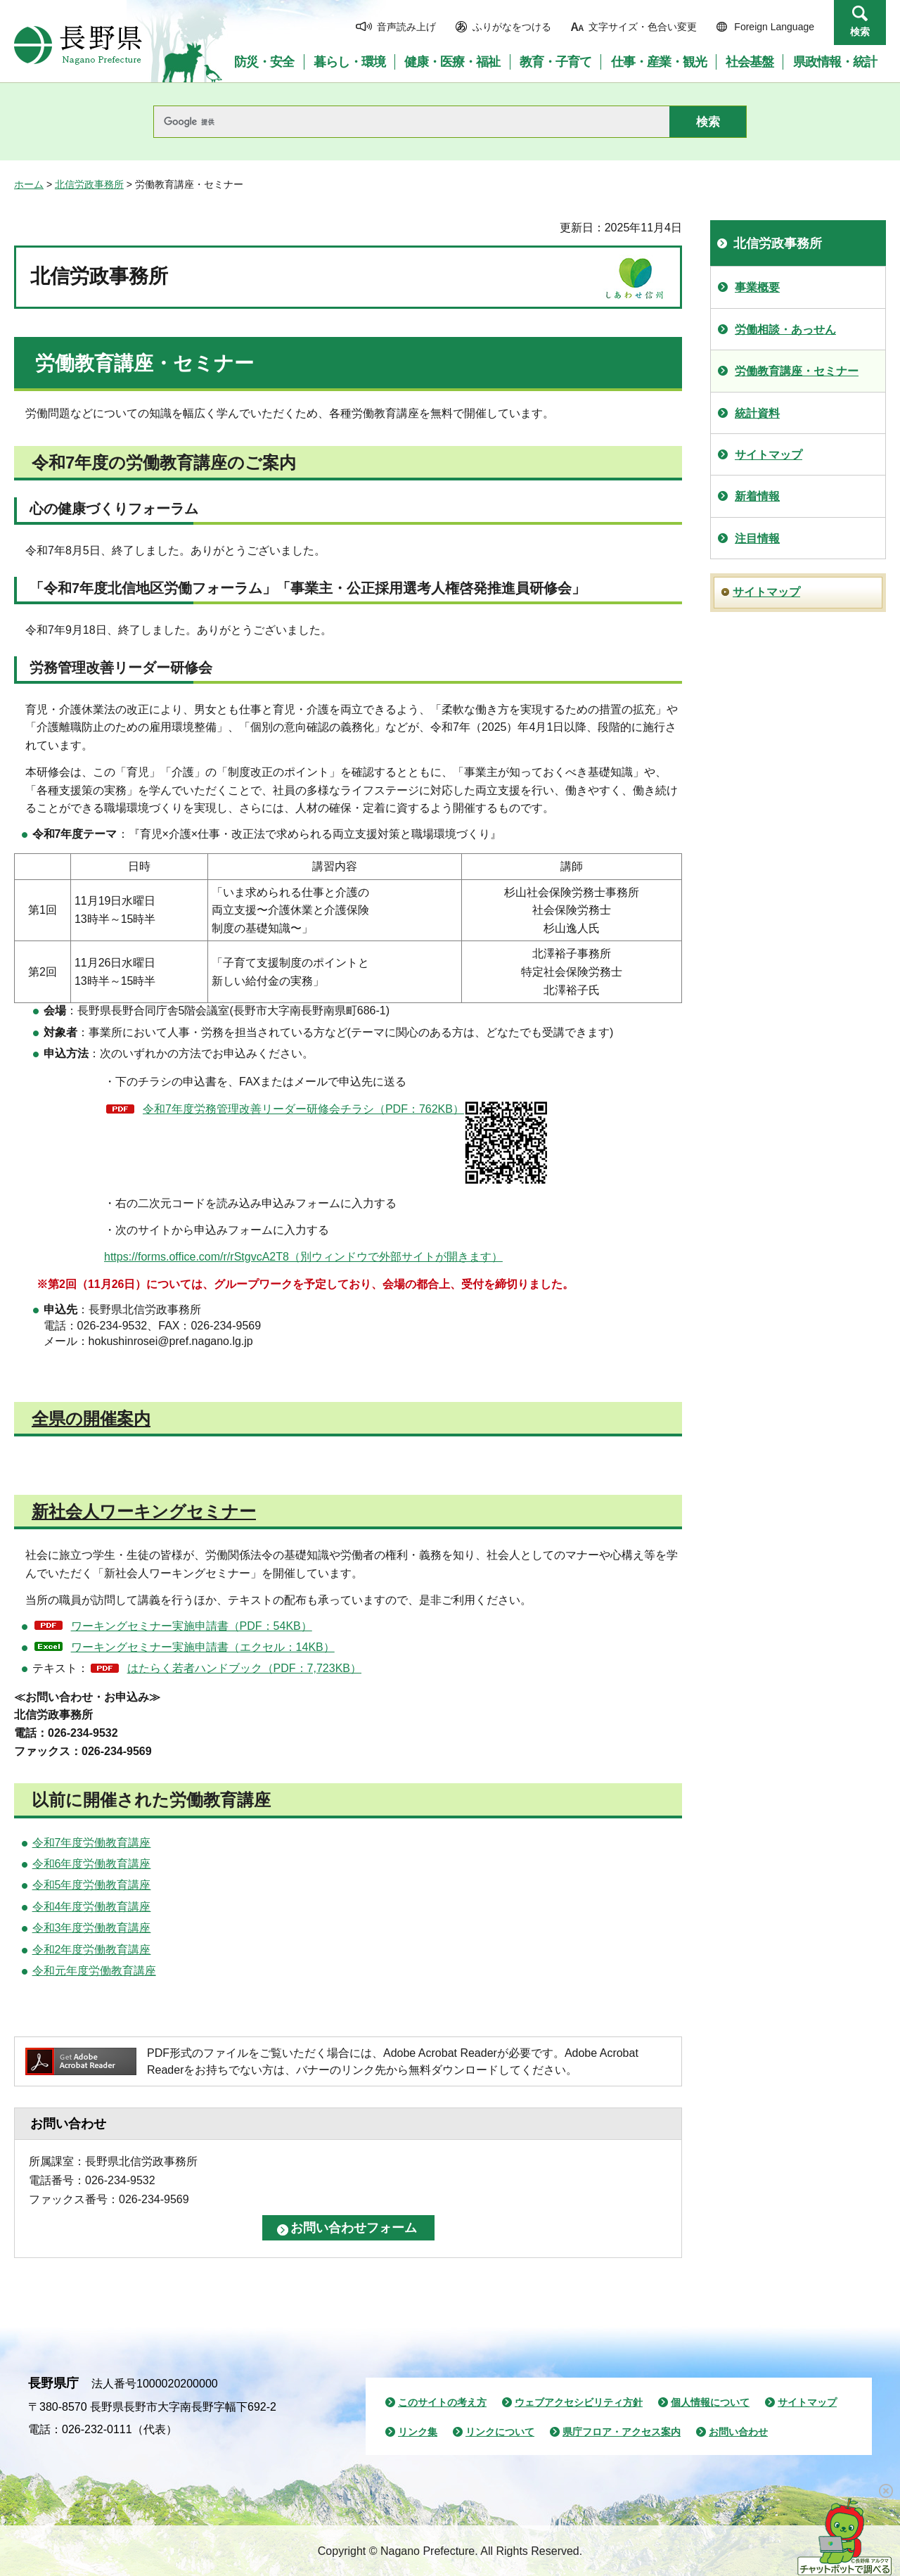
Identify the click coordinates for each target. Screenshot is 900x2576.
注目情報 (757, 538)
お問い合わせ (738, 2431)
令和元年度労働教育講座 (94, 1971)
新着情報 (757, 496)
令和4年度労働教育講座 (91, 1907)
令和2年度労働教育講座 (91, 1950)
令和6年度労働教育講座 (91, 1864)
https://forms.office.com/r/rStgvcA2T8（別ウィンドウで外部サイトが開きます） (303, 1257)
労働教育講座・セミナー (797, 371)
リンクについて (499, 2431)
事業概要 (757, 287)
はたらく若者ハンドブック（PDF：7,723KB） (244, 1668)
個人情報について (710, 2402)
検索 (860, 31)
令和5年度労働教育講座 (91, 1885)
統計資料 (757, 413)
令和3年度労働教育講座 (91, 1928)
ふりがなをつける (511, 26)
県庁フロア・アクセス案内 (621, 2431)
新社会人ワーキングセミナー (144, 1511)
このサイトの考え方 (442, 2402)
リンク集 (417, 2431)
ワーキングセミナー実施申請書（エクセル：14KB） (203, 1647)
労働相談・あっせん (785, 330)
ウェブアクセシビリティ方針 (579, 2402)
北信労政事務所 (89, 184)
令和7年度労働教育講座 (91, 1843)
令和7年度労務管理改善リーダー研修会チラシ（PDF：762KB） (345, 1142)
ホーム (29, 184)
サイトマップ (768, 455)
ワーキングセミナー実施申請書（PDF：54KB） (191, 1626)
